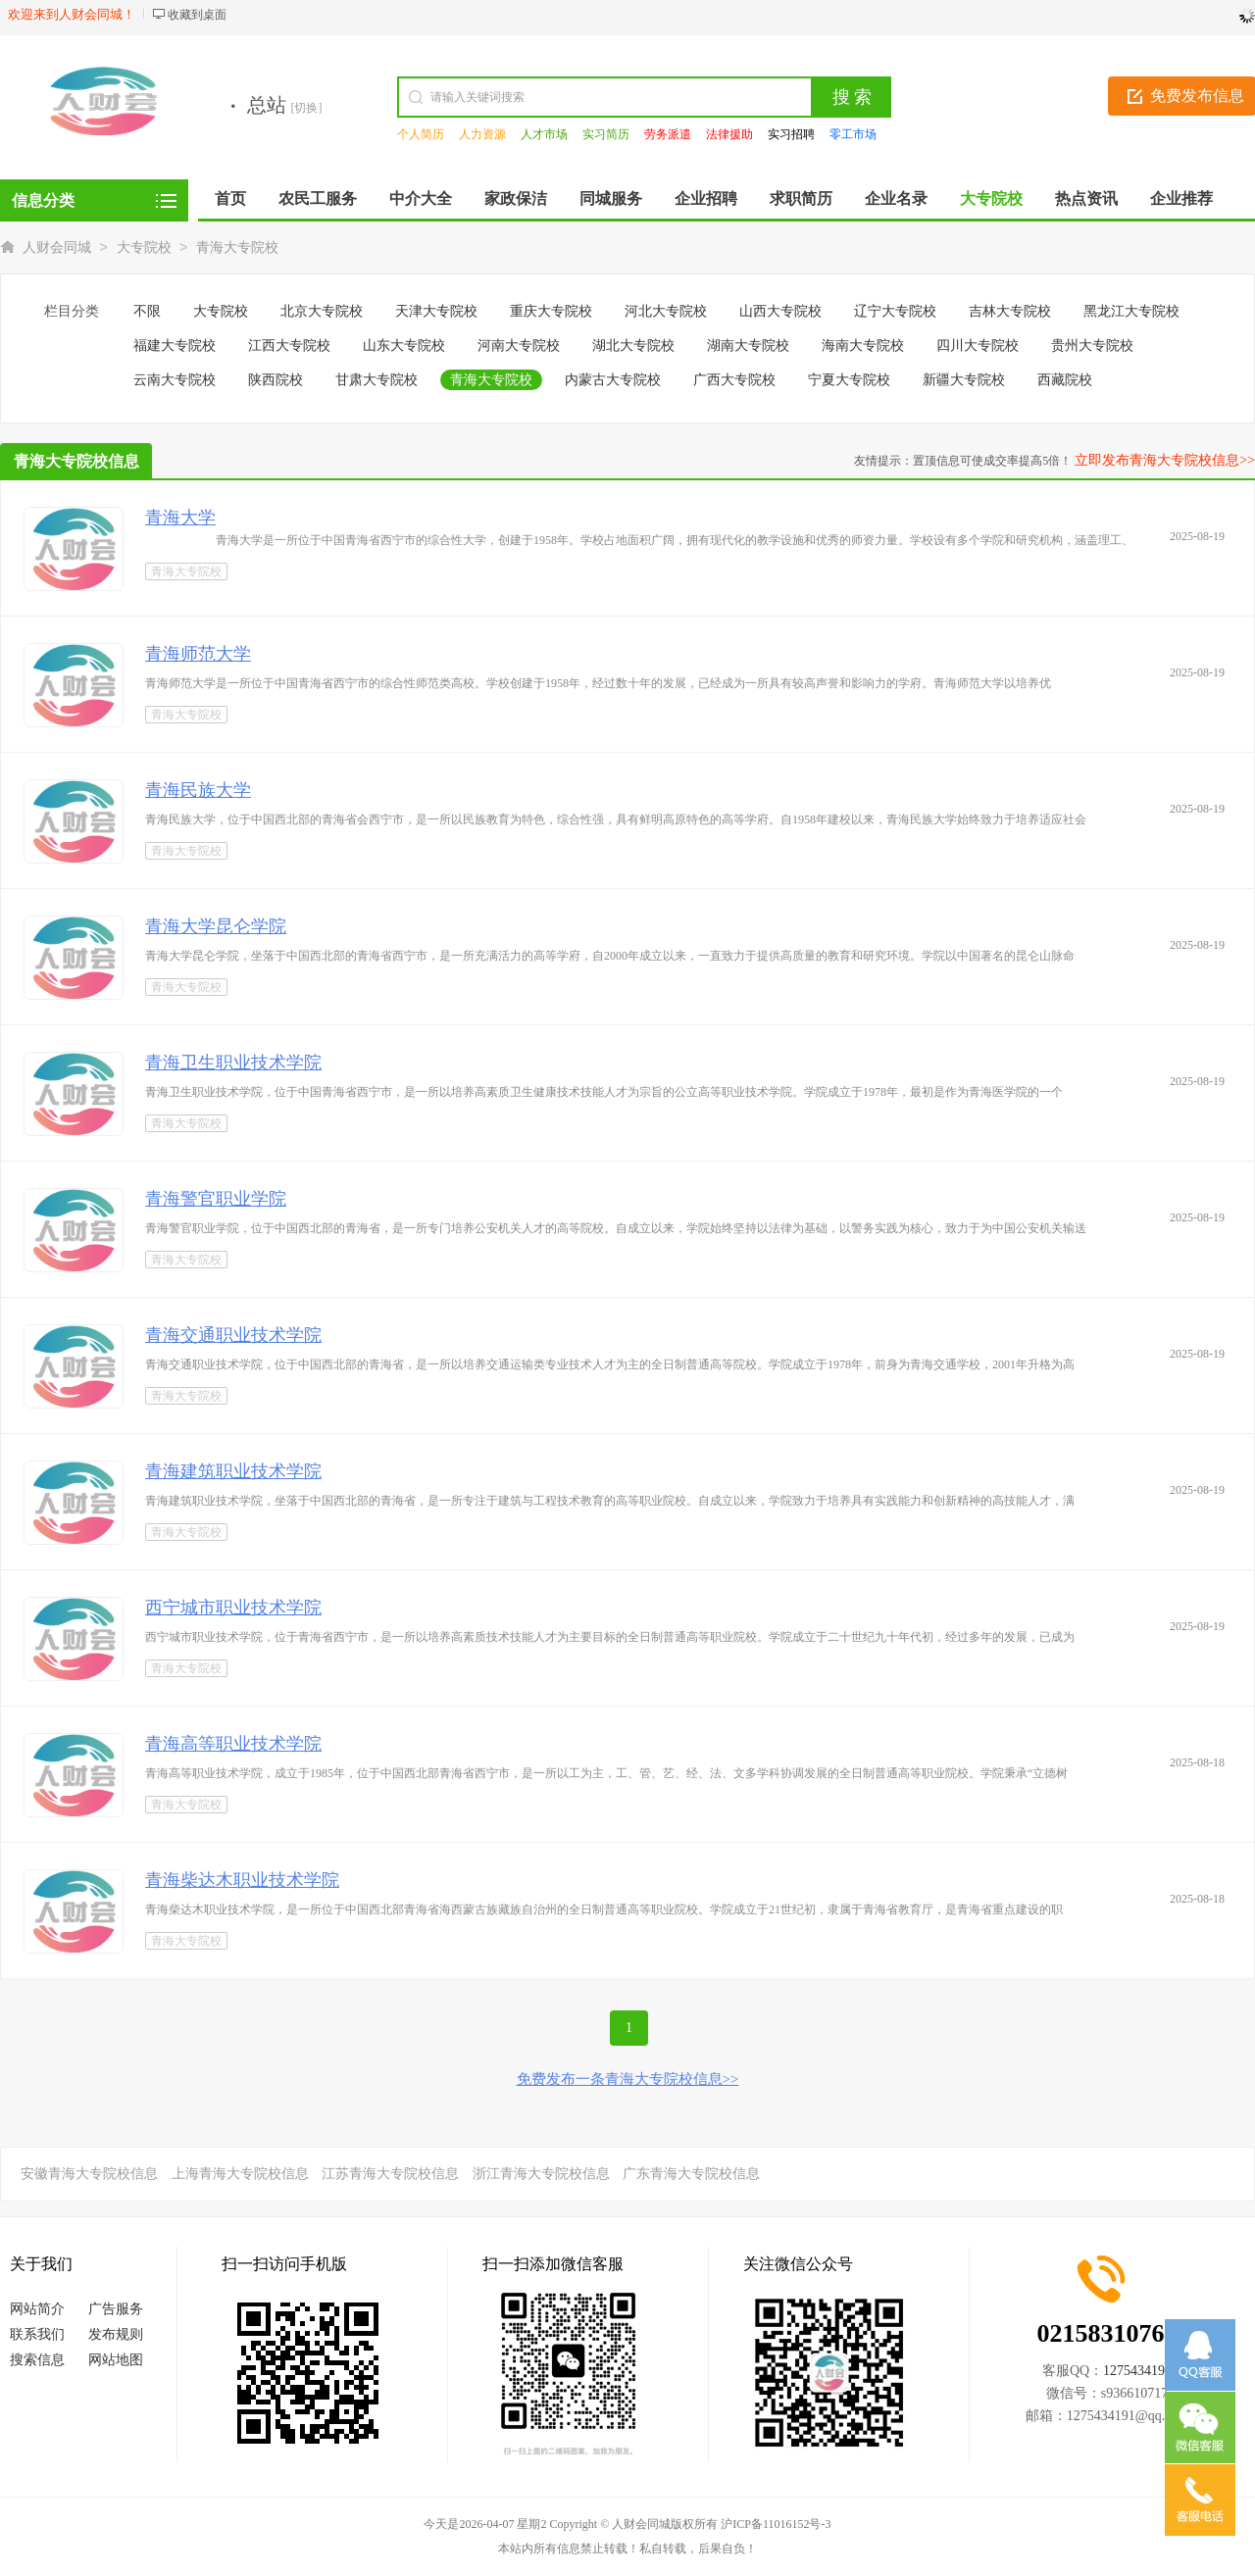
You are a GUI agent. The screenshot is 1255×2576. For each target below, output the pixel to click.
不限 (147, 311)
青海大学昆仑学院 (215, 926)
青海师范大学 (198, 654)
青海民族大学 (198, 790)
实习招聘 (791, 134)
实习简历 (605, 134)
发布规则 (115, 2334)
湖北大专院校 (633, 345)
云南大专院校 (174, 379)
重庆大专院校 (551, 311)
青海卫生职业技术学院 (233, 1062)
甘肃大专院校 (376, 379)
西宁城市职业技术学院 (233, 1607)
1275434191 (1137, 2370)
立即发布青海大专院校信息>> (1165, 460)
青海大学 (180, 517)
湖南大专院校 (748, 345)
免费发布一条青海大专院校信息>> (628, 2079)
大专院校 (144, 247)
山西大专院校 (780, 311)
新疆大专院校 (964, 379)
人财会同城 (57, 247)
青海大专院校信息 (76, 461)
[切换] (307, 108)
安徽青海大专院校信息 (89, 2173)
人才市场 (544, 134)
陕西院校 (275, 379)
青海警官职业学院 (215, 1199)
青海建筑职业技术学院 (233, 1471)
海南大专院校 (863, 345)
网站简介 (37, 2309)
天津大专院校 (436, 311)
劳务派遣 (667, 134)
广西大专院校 (734, 379)
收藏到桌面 (197, 15)
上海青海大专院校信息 (240, 2173)
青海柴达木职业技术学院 (242, 1880)
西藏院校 (1064, 379)
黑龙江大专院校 (1131, 311)
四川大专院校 (977, 345)
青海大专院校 (237, 247)
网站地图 (115, 2360)
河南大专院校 (518, 345)
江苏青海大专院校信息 (390, 2173)
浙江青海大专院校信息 (541, 2173)
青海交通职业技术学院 (233, 1335)
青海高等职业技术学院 (233, 1744)
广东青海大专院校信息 (691, 2173)
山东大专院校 (404, 345)
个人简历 (420, 134)
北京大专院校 (321, 311)
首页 (230, 198)
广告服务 (115, 2309)
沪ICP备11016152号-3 (775, 2524)
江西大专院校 (289, 345)
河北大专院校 (666, 311)
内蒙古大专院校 (613, 379)
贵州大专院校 (1092, 345)
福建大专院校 (174, 345)
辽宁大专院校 (895, 311)
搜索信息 (37, 2360)
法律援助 (729, 134)
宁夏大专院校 (849, 379)
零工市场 (853, 134)
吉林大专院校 (1010, 311)
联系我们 (37, 2334)
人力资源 (482, 134)
